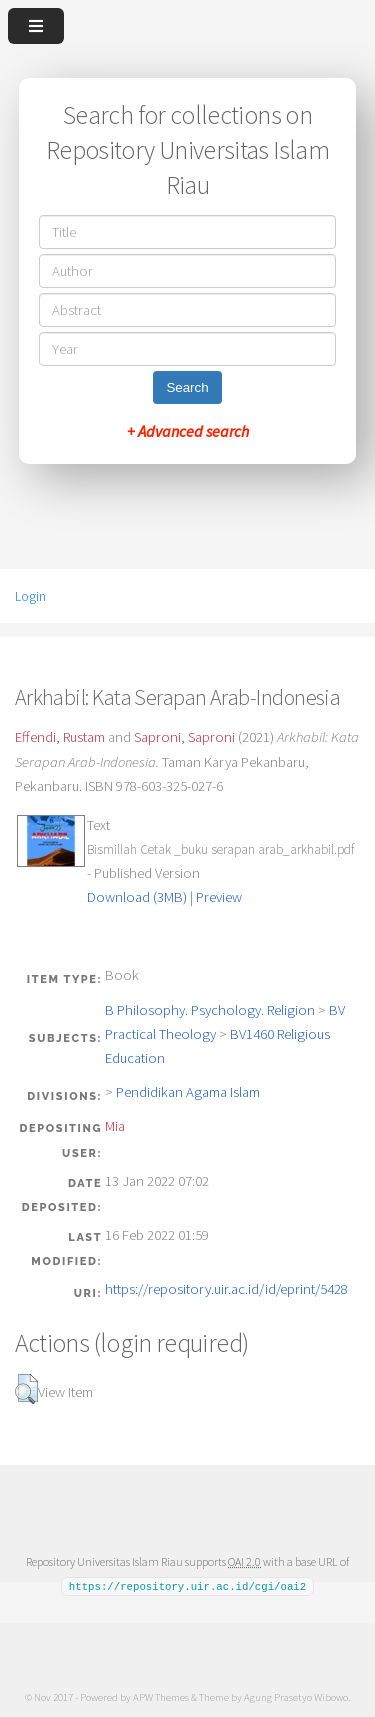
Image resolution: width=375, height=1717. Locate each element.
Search (187, 387)
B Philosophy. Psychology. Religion (210, 1010)
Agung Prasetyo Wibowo (296, 1696)
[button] (26, 1389)
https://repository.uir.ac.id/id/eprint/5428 (226, 1289)
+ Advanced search (188, 431)
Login (30, 596)
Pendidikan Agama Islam (188, 1092)
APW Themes (161, 1696)
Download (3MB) (137, 897)
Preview (219, 897)
